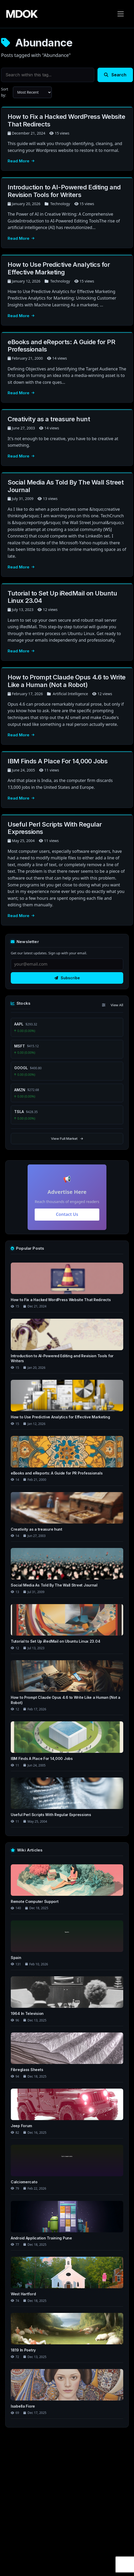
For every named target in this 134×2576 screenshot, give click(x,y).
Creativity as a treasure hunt (49, 419)
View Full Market (67, 1138)
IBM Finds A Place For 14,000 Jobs (57, 761)
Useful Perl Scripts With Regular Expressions (55, 828)
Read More (21, 160)
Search (115, 74)
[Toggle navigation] (121, 14)
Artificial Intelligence (70, 693)
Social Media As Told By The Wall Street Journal (65, 486)
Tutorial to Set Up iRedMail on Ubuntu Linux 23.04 (62, 597)
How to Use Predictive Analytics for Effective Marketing (59, 268)
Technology (60, 203)
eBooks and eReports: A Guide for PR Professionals (61, 345)
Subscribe (67, 978)
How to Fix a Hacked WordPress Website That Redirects (66, 120)
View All (117, 1005)
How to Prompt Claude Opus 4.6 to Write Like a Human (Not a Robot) (67, 681)
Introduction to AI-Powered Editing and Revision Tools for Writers (64, 191)
